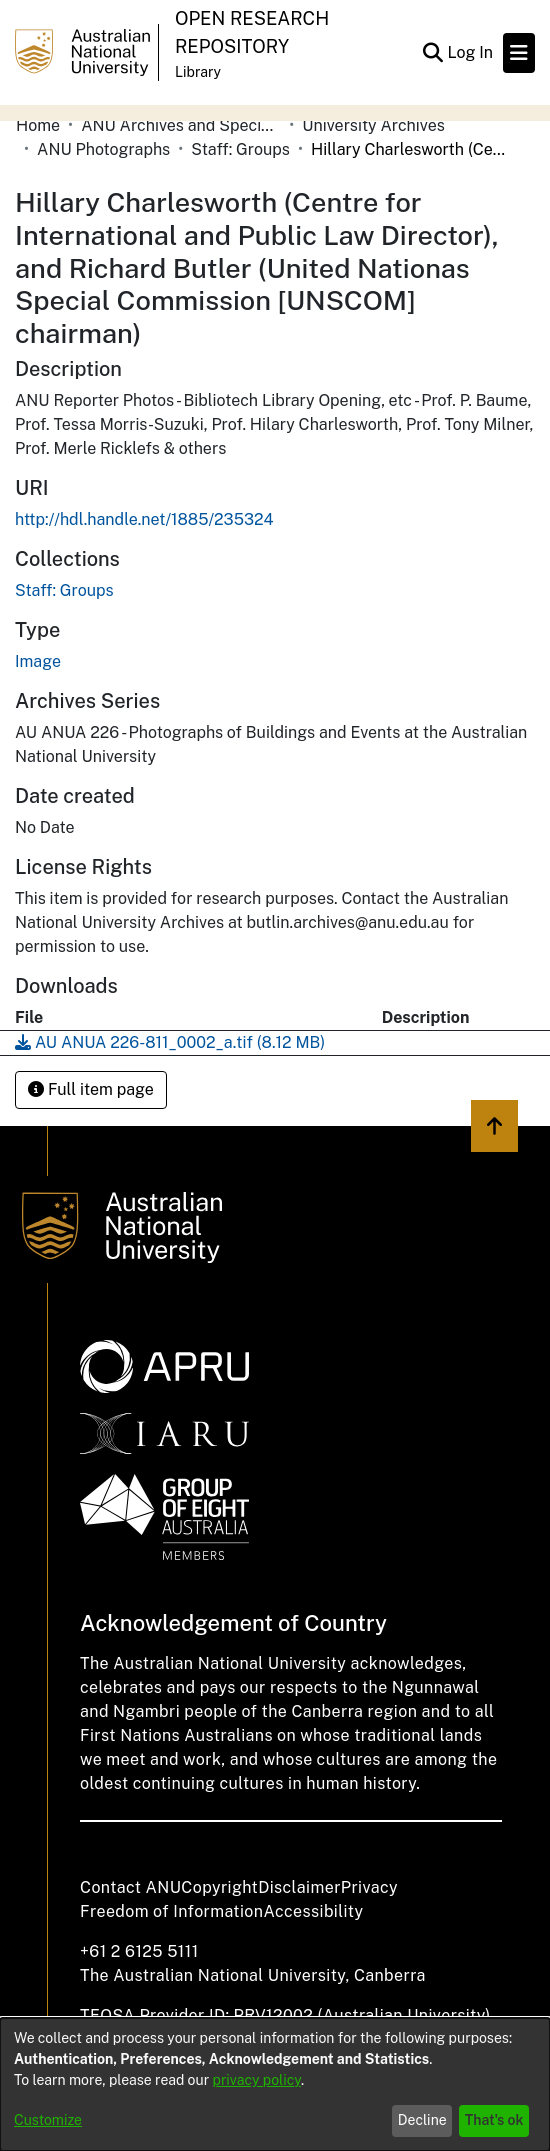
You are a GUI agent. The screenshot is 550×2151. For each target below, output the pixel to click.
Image (38, 661)
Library (198, 72)
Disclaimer (299, 1887)
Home (38, 125)
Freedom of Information (171, 1911)
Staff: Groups (240, 149)
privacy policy (257, 2080)
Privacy (369, 1887)
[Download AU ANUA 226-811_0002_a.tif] (170, 1042)
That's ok (494, 2120)
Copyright (219, 1887)
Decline (422, 2120)
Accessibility (313, 1911)
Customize (48, 2120)
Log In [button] (471, 52)
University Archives (373, 125)
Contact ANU (130, 1887)
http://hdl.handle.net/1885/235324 (144, 519)
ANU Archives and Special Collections (181, 125)
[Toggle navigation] (519, 53)
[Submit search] (432, 53)
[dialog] (275, 2084)
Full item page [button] (91, 1089)
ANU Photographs (103, 149)
